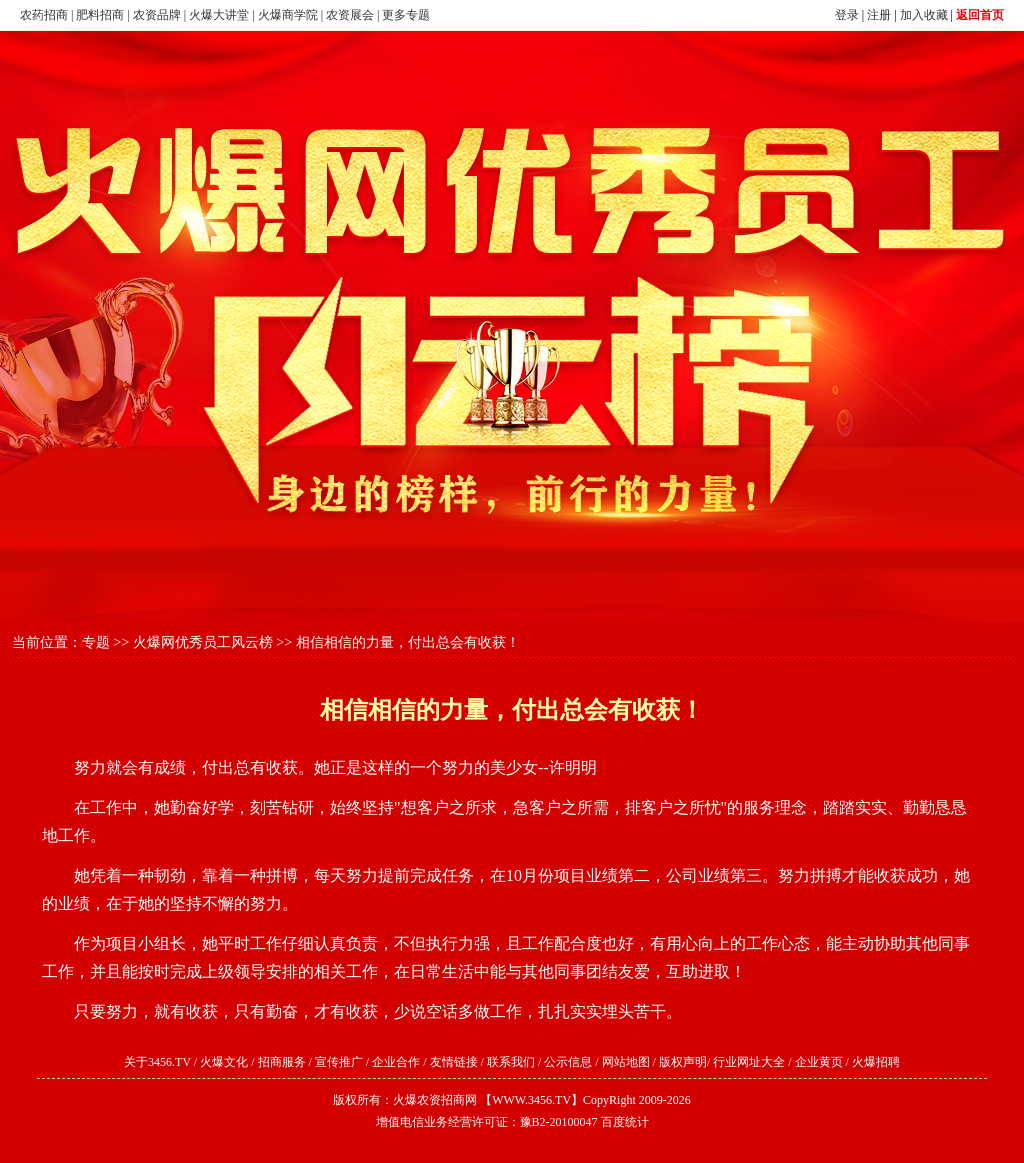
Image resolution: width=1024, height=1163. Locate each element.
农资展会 (350, 15)
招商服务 (282, 1062)
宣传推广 (339, 1062)
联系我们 (511, 1062)
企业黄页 (819, 1062)
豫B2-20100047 (559, 1122)
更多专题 (406, 15)
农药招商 (44, 15)
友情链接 (454, 1062)
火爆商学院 (288, 15)
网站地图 (626, 1062)
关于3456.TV (157, 1062)
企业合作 (396, 1062)
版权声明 (683, 1062)
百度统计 (625, 1122)
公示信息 (568, 1062)
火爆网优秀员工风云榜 (203, 642)
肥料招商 (100, 15)
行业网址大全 (749, 1062)
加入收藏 (924, 15)
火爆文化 (224, 1062)
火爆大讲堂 (219, 15)
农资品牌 (157, 15)
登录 (847, 15)
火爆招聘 (876, 1062)
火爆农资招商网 (435, 1100)
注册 (879, 15)
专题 (96, 642)
